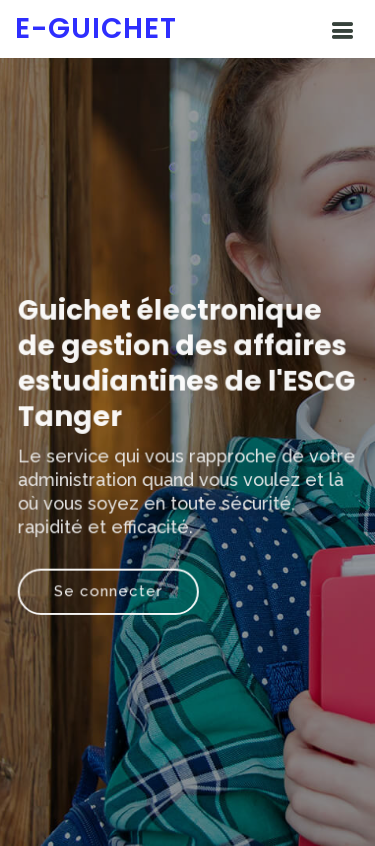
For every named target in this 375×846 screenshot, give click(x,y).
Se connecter (109, 589)
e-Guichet (96, 28)
